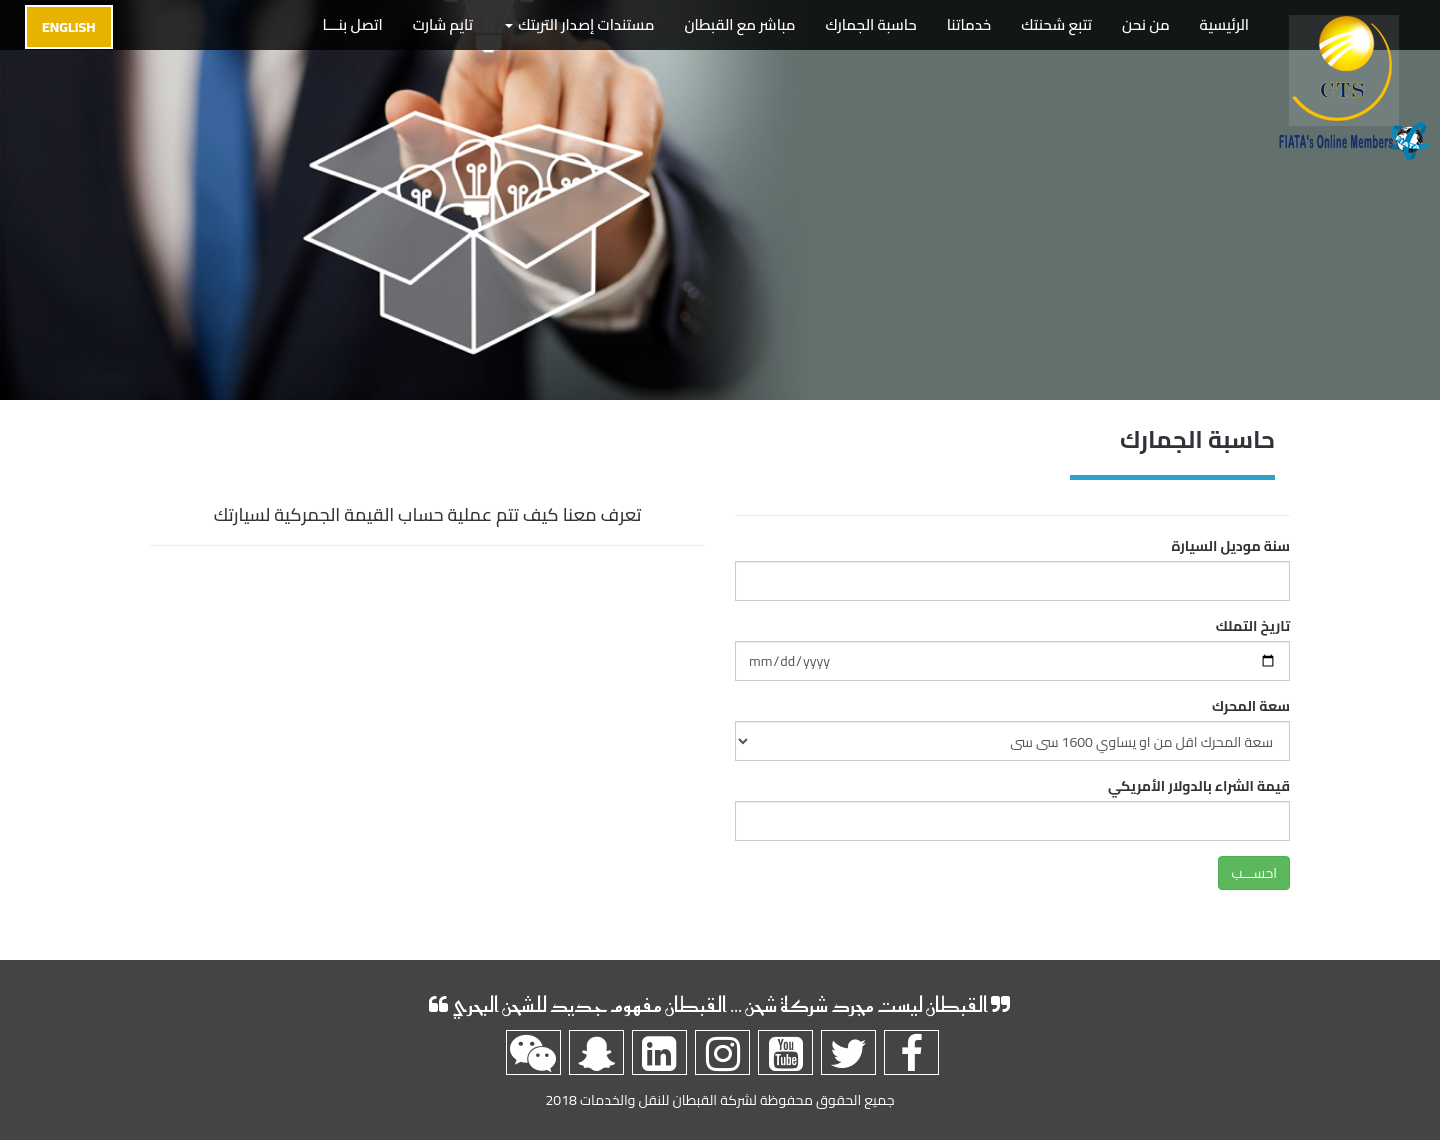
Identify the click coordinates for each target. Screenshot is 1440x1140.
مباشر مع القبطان (739, 24)
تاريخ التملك (1253, 626)
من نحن (1146, 24)
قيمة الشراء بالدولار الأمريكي (1199, 786)
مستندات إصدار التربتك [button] (579, 24)
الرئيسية (1224, 24)
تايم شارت (443, 24)
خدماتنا (969, 24)
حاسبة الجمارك (871, 24)
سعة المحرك (1251, 706)
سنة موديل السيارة (1231, 546)
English (69, 27)
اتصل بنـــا (353, 24)
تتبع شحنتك (1056, 24)
